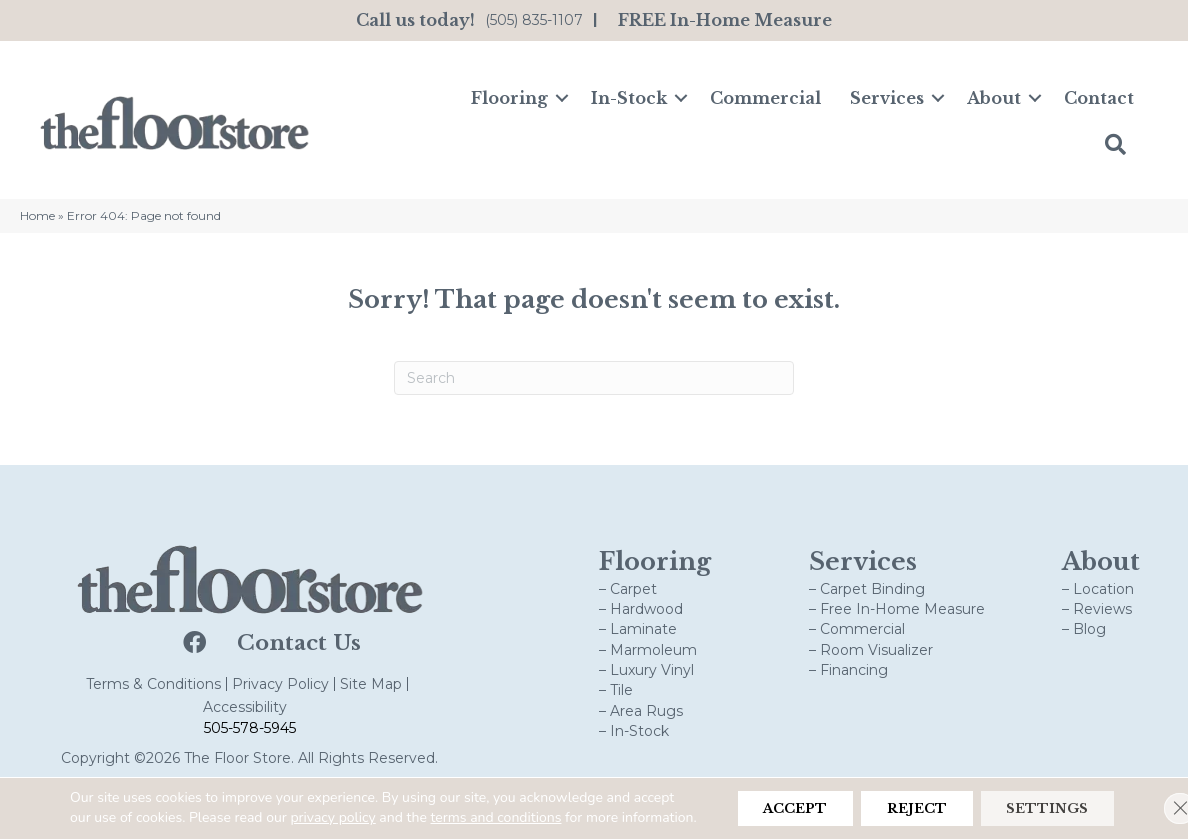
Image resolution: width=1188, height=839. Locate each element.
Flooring (509, 98)
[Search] (594, 378)
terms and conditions (540, 797)
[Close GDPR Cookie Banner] (1156, 799)
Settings (1039, 799)
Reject (894, 799)
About (994, 98)
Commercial (765, 98)
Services (887, 98)
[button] (562, 98)
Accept (757, 799)
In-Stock (629, 98)
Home (37, 215)
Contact (1099, 98)
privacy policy (377, 797)
